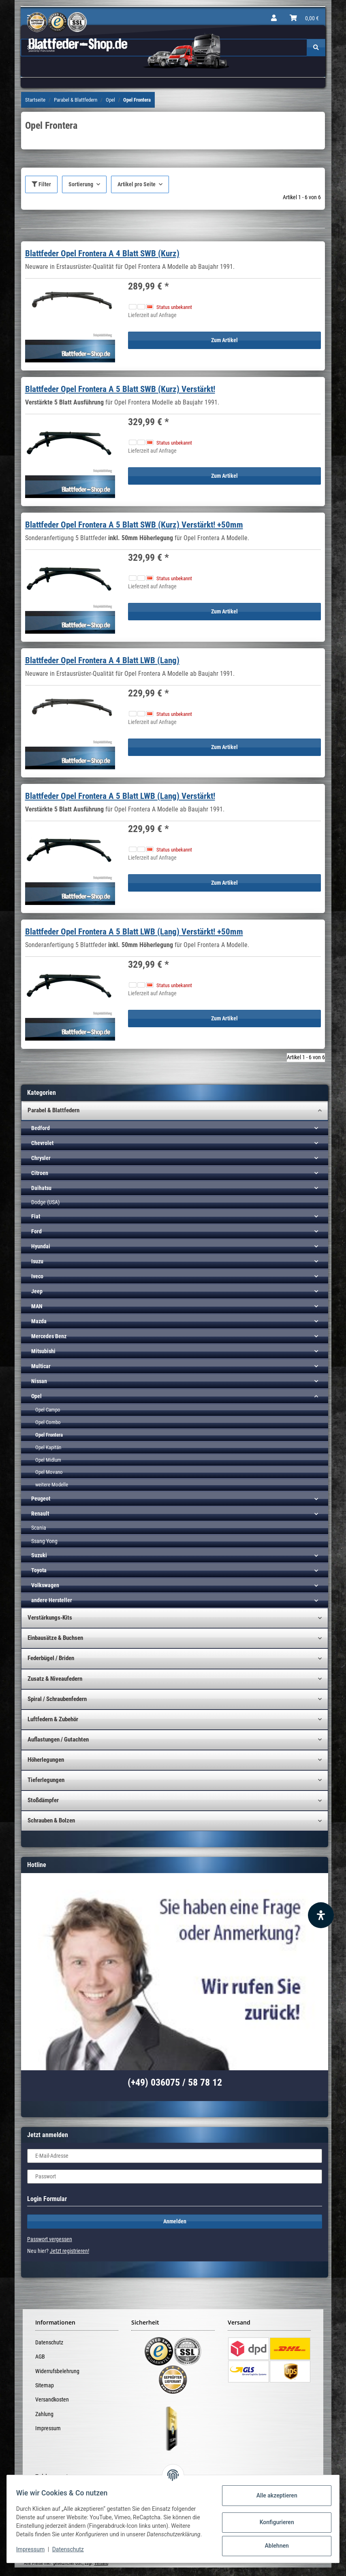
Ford (36, 1231)
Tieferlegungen (46, 1780)
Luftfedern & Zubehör (53, 1719)
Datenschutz (49, 2342)
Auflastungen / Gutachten (58, 1739)
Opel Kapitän (48, 1447)
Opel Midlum (48, 1460)
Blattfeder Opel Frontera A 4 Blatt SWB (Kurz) (102, 253)
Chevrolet (42, 1143)
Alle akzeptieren (272, 2493)
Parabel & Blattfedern (53, 1110)
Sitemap (44, 2385)
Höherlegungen (46, 1759)
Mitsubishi (43, 1351)
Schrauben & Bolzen (51, 1820)
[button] (274, 18)
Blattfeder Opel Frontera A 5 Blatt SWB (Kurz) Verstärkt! (120, 389)
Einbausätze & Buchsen (55, 1637)
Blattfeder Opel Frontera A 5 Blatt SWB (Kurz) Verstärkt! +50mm (134, 525)
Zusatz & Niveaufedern (55, 1678)
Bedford (40, 1128)
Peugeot (40, 1498)
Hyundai (40, 1246)
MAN (37, 1306)
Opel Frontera (49, 1435)
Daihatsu (41, 1188)
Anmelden (174, 2221)
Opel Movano (49, 1472)
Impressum (48, 2428)
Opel (36, 1396)
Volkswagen (45, 1585)
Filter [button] (41, 184)
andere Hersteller (51, 1600)
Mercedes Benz (48, 1336)
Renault (40, 1513)
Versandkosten (52, 2399)
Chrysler (41, 1158)
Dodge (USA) (45, 1202)
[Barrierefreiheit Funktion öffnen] (321, 1915)
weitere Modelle (51, 1485)
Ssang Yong (44, 1541)
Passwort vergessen (49, 2239)
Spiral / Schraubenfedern (57, 1699)
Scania (38, 1527)
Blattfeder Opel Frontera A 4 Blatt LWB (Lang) (102, 660)
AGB (40, 2356)
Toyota (39, 1570)
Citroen (39, 1173)
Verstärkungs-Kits (50, 1617)
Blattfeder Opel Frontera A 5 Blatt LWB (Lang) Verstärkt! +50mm (134, 932)
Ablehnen (273, 2543)
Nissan (39, 1381)
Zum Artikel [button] (224, 340)
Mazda (39, 1321)
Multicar (41, 1366)
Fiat (35, 1216)
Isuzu (37, 1261)
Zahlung (44, 2414)
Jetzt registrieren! (69, 2251)
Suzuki (39, 1555)
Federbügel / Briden (51, 1658)
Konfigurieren (273, 2520)
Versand (101, 2563)
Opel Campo (47, 1410)
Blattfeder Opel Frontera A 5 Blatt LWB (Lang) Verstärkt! (120, 796)
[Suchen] (316, 47)
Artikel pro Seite (136, 184)
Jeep (37, 1291)
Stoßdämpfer (43, 1800)
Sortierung (80, 184)
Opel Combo (48, 1422)
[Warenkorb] (304, 18)
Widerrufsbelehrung (57, 2371)
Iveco (37, 1276)
